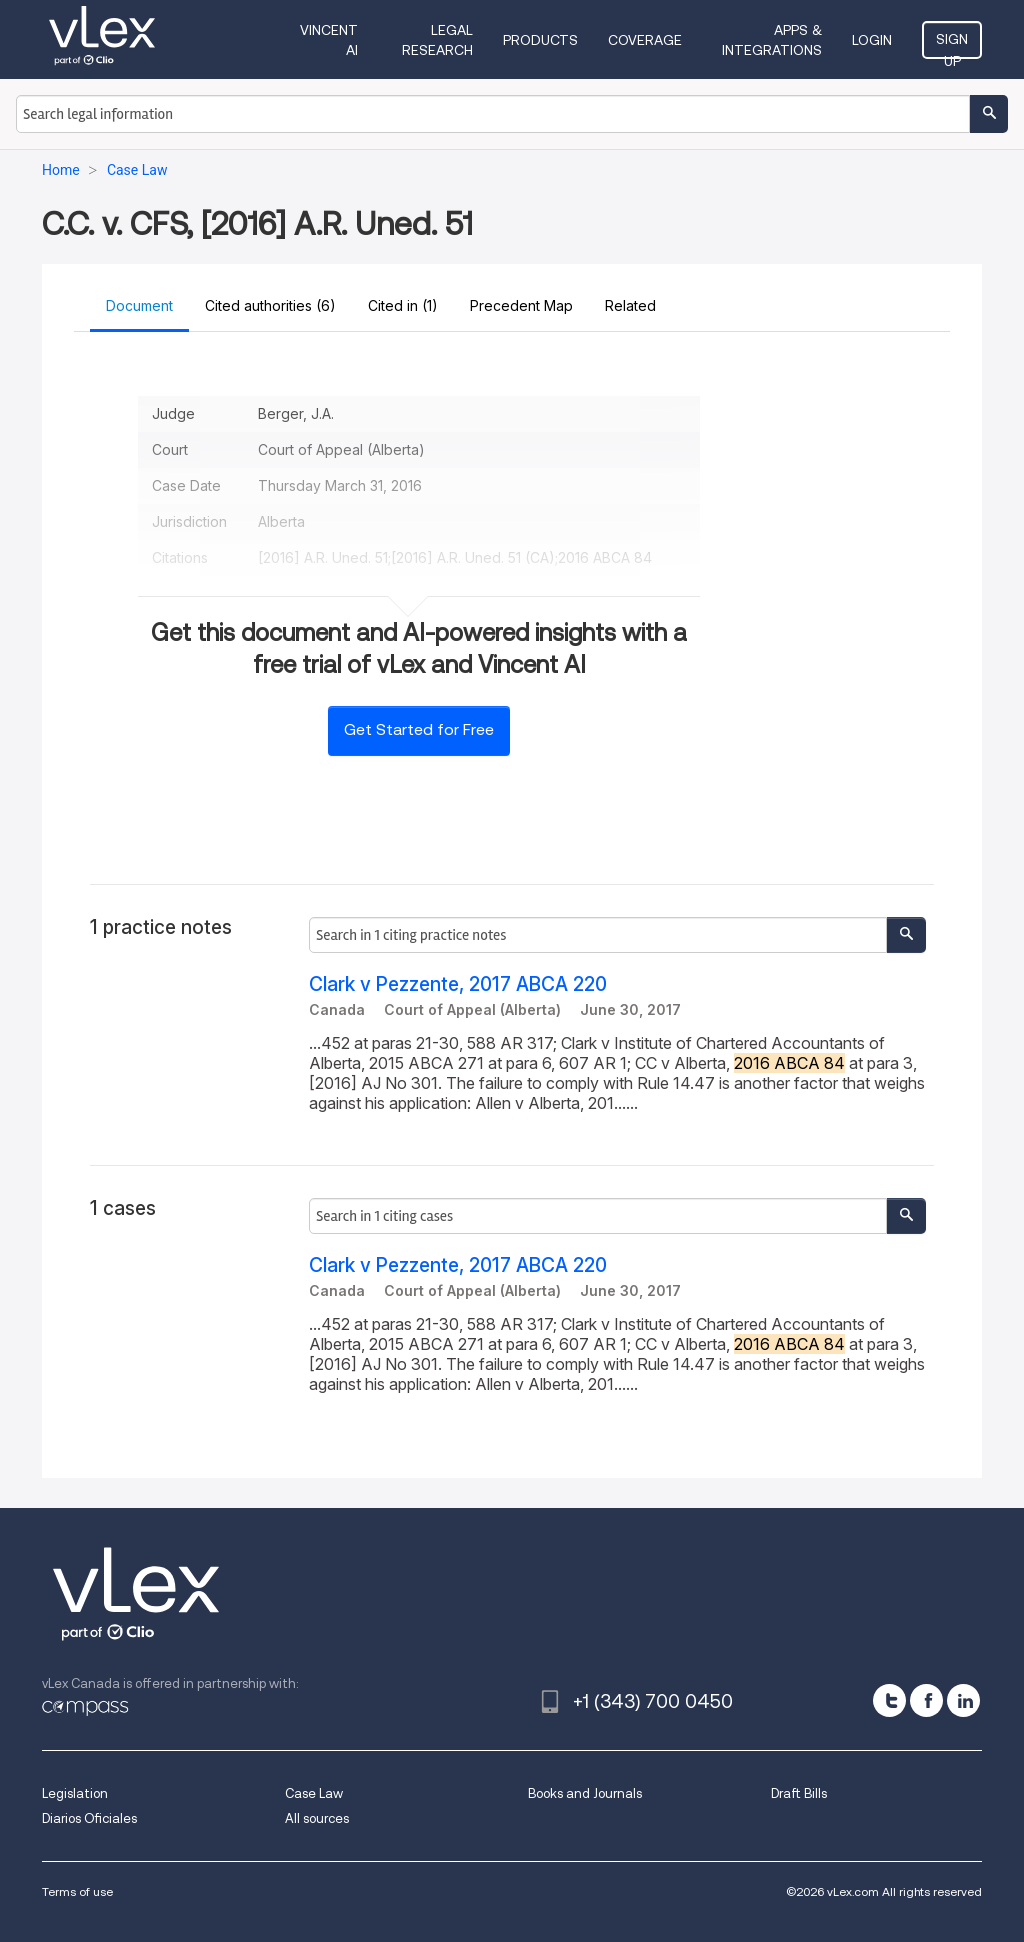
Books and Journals (585, 1793)
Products (540, 40)
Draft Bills (799, 1793)
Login (872, 40)
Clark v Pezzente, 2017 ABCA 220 (458, 984)
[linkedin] (963, 1700)
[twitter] (889, 1700)
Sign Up (952, 45)
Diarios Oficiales (89, 1818)
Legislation (75, 1793)
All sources (317, 1818)
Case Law (314, 1793)
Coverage (645, 40)
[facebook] (926, 1700)
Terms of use (77, 1891)
